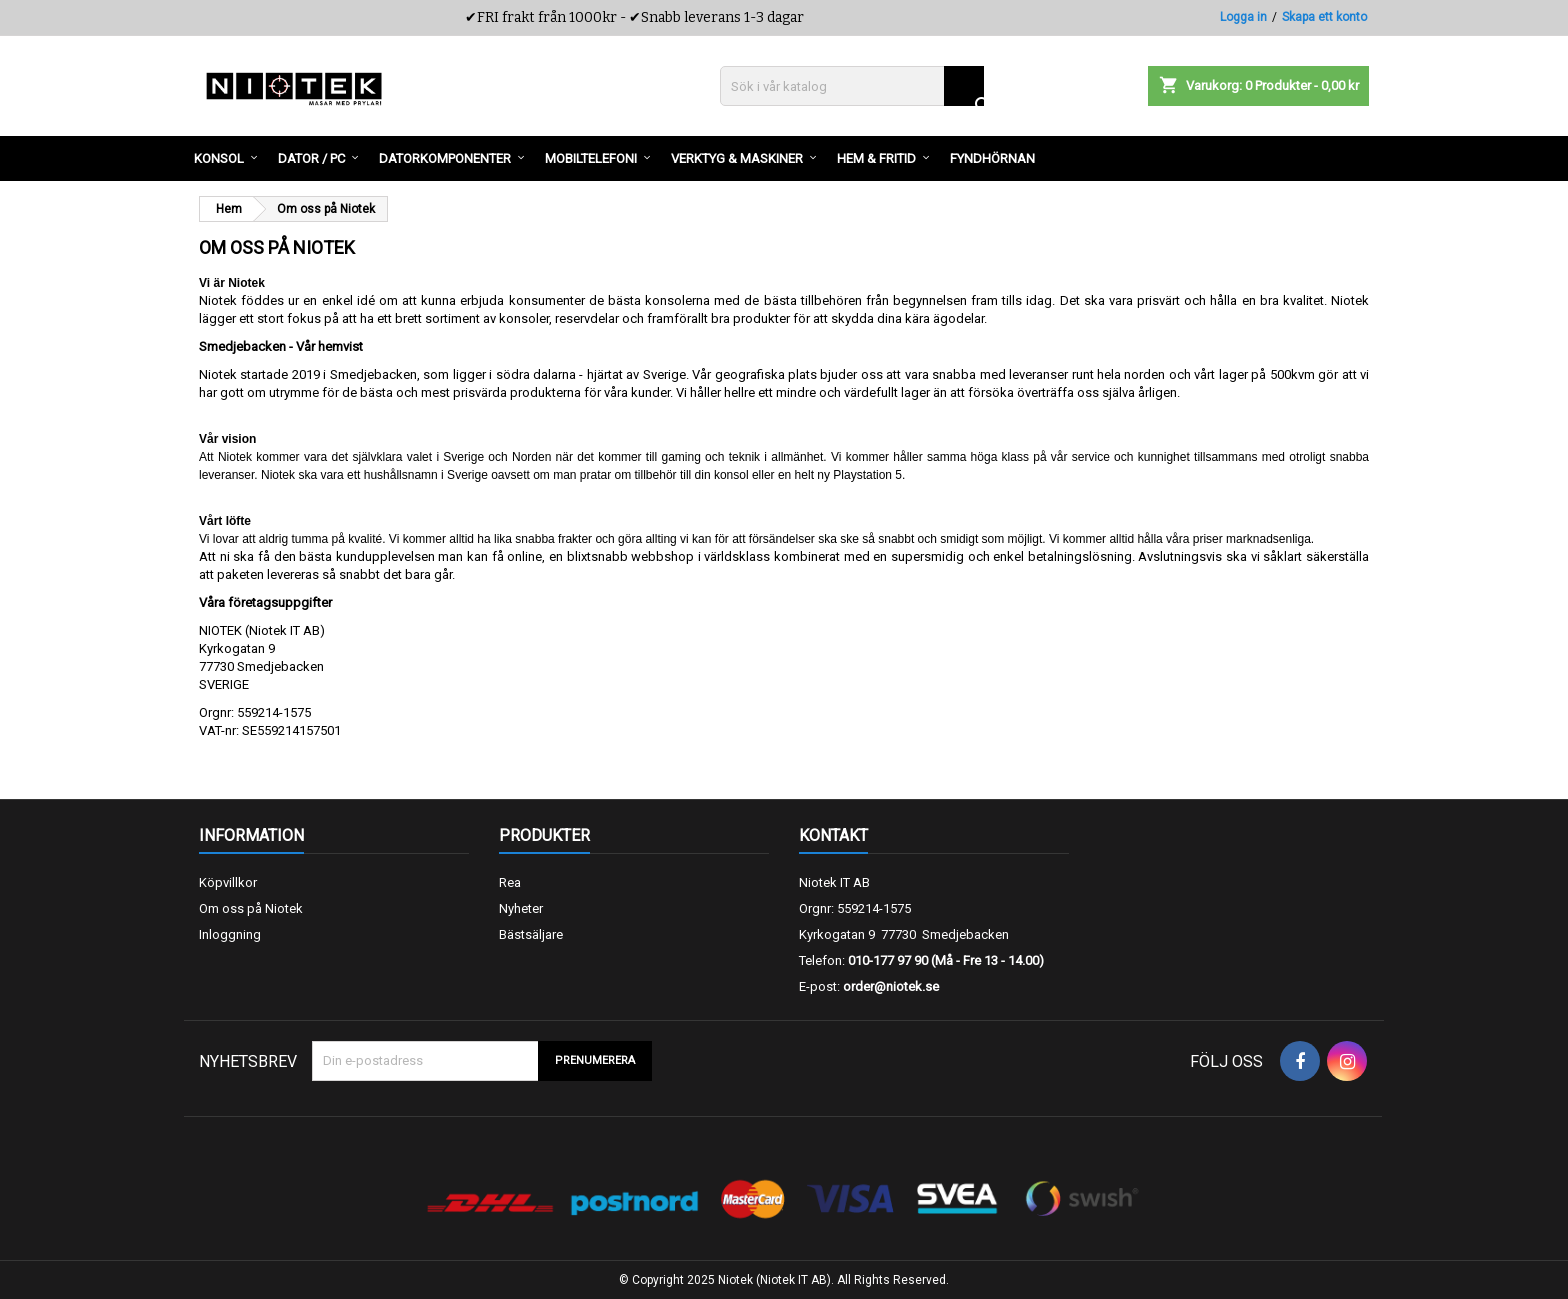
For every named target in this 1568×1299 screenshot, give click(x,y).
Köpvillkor (228, 882)
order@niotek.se (891, 986)
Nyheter (521, 908)
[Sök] (852, 86)
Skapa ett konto (1324, 17)
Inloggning (230, 934)
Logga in (1243, 17)
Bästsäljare (531, 934)
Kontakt (833, 835)
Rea (510, 882)
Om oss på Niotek (251, 908)
